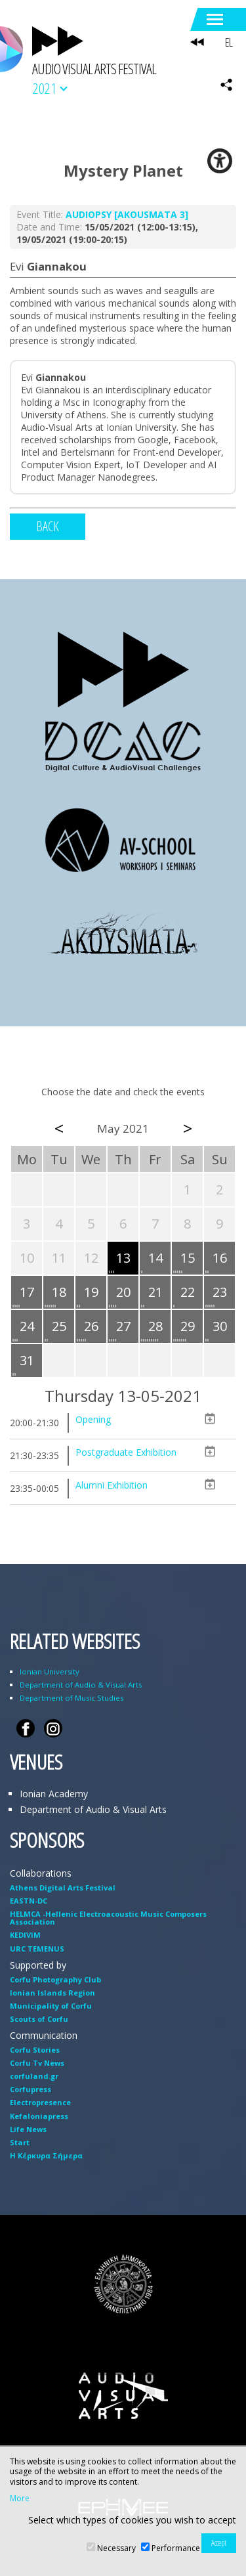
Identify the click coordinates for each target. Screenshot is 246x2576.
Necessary (116, 2548)
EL (228, 42)
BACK (47, 526)
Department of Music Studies (71, 1698)
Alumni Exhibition (111, 1485)
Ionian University (49, 1671)
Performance (176, 2548)
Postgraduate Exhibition (125, 1452)
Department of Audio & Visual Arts (81, 1685)
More (20, 2498)
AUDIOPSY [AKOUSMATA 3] (127, 214)
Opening (93, 1419)
